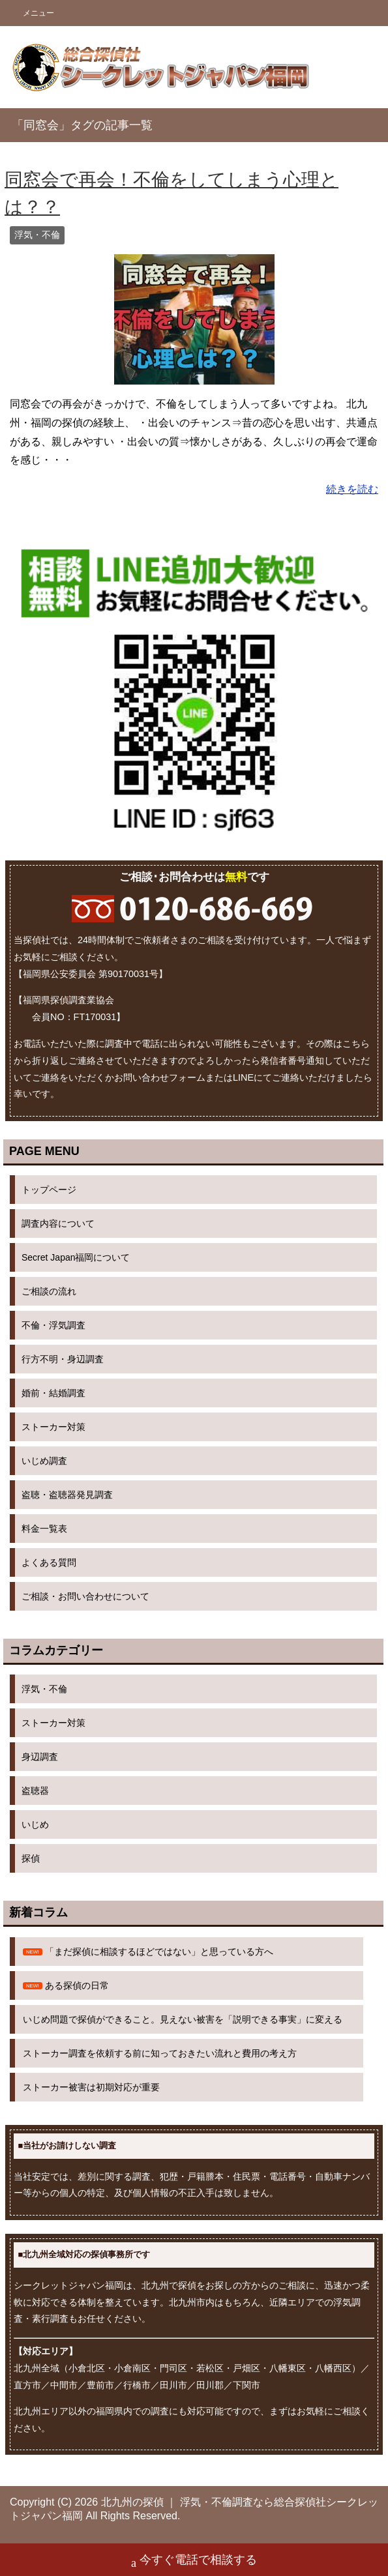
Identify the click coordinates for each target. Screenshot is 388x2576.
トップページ (49, 1189)
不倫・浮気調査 (53, 1325)
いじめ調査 (44, 1461)
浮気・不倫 (37, 234)
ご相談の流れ (49, 1291)
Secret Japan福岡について (76, 1257)
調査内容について (58, 1223)
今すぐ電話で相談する (194, 2561)
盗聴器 (35, 1790)
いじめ (35, 1824)
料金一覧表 (44, 1528)
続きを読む (352, 489)
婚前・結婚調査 (53, 1393)
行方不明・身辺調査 (63, 1359)
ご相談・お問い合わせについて (85, 1596)
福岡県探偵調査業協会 (68, 1000)
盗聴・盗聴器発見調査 (67, 1494)
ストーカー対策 (53, 1427)
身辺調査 (40, 1756)
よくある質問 (49, 1562)
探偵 (31, 1858)
